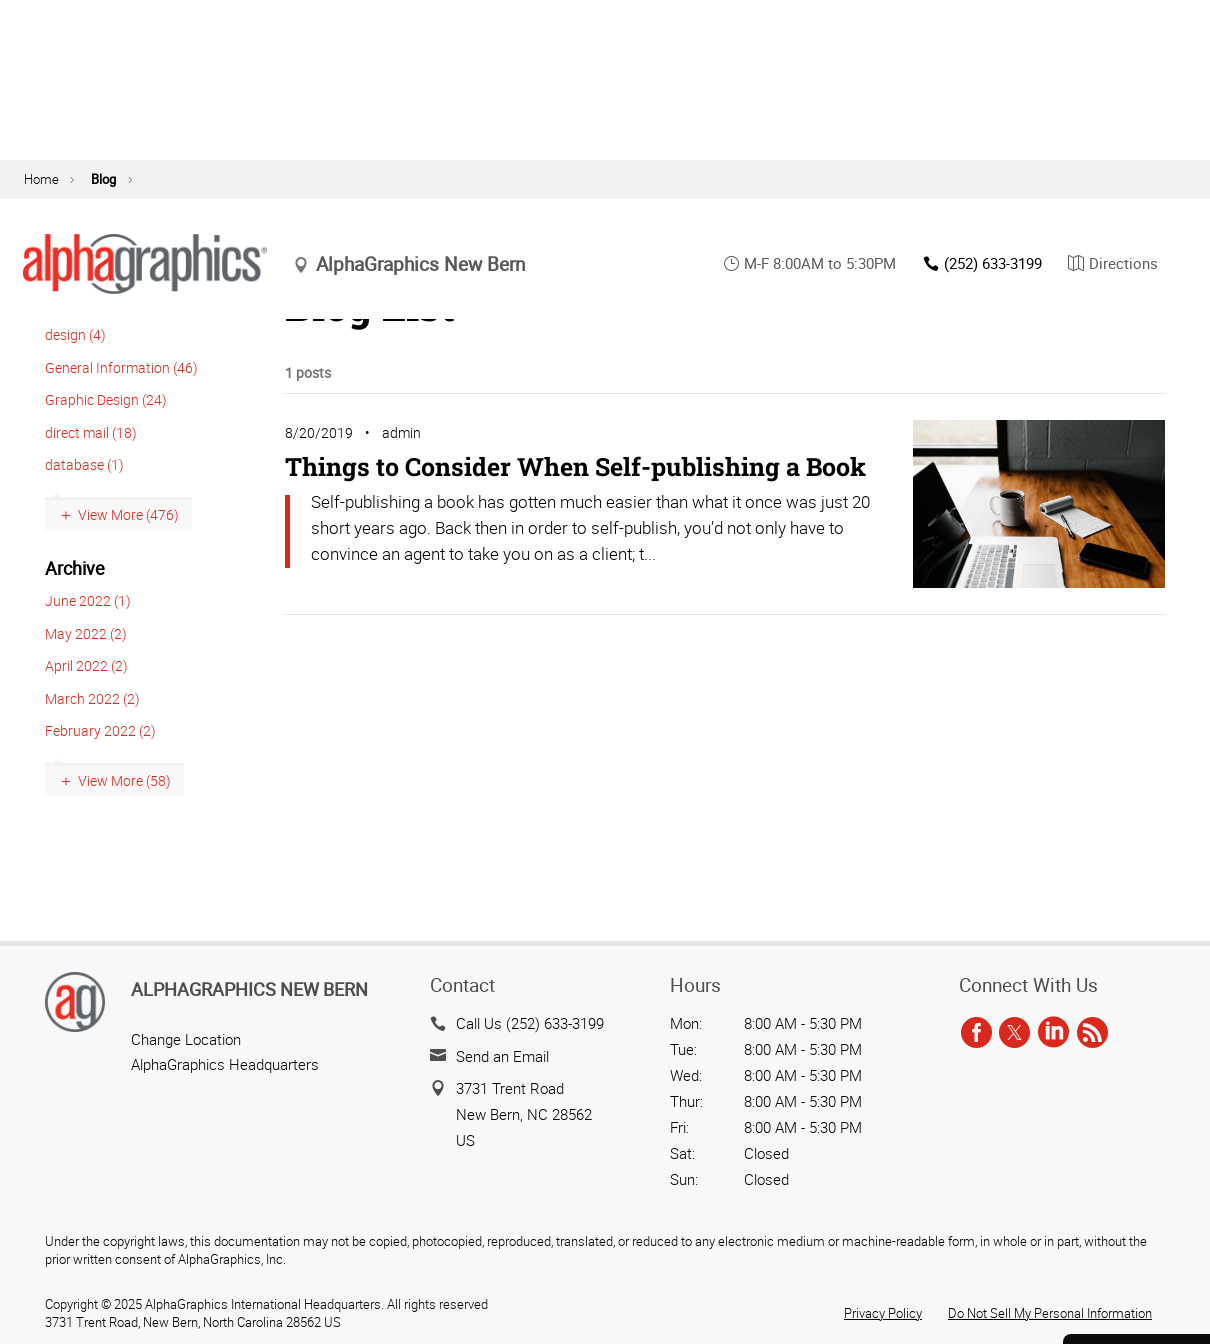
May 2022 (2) (86, 674)
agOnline (1153, 20)
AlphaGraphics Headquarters (225, 1064)
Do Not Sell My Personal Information (1050, 1313)
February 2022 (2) (100, 771)
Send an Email (502, 1056)
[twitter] (1014, 1033)
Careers (1137, 1260)
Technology (650, 174)
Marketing (518, 174)
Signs (258, 174)
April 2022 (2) (86, 706)
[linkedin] (1053, 1033)
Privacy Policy (883, 1313)
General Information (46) (121, 408)
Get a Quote (1136, 1150)
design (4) (75, 375)
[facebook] (976, 1033)
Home (41, 220)
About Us (899, 20)
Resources (767, 174)
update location (583, 107)
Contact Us (1057, 20)
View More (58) (124, 821)
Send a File (1137, 1205)
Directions (1113, 94)
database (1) (84, 505)
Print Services (381, 174)
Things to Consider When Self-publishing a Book (575, 507)
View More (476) (128, 555)
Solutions (878, 174)
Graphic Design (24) (106, 440)
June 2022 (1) (88, 641)
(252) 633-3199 (981, 94)
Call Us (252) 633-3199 (530, 1023)
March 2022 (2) (92, 739)
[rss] (1092, 1033)
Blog (983, 20)
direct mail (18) (91, 473)
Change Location (186, 1039)
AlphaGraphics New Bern (249, 989)
